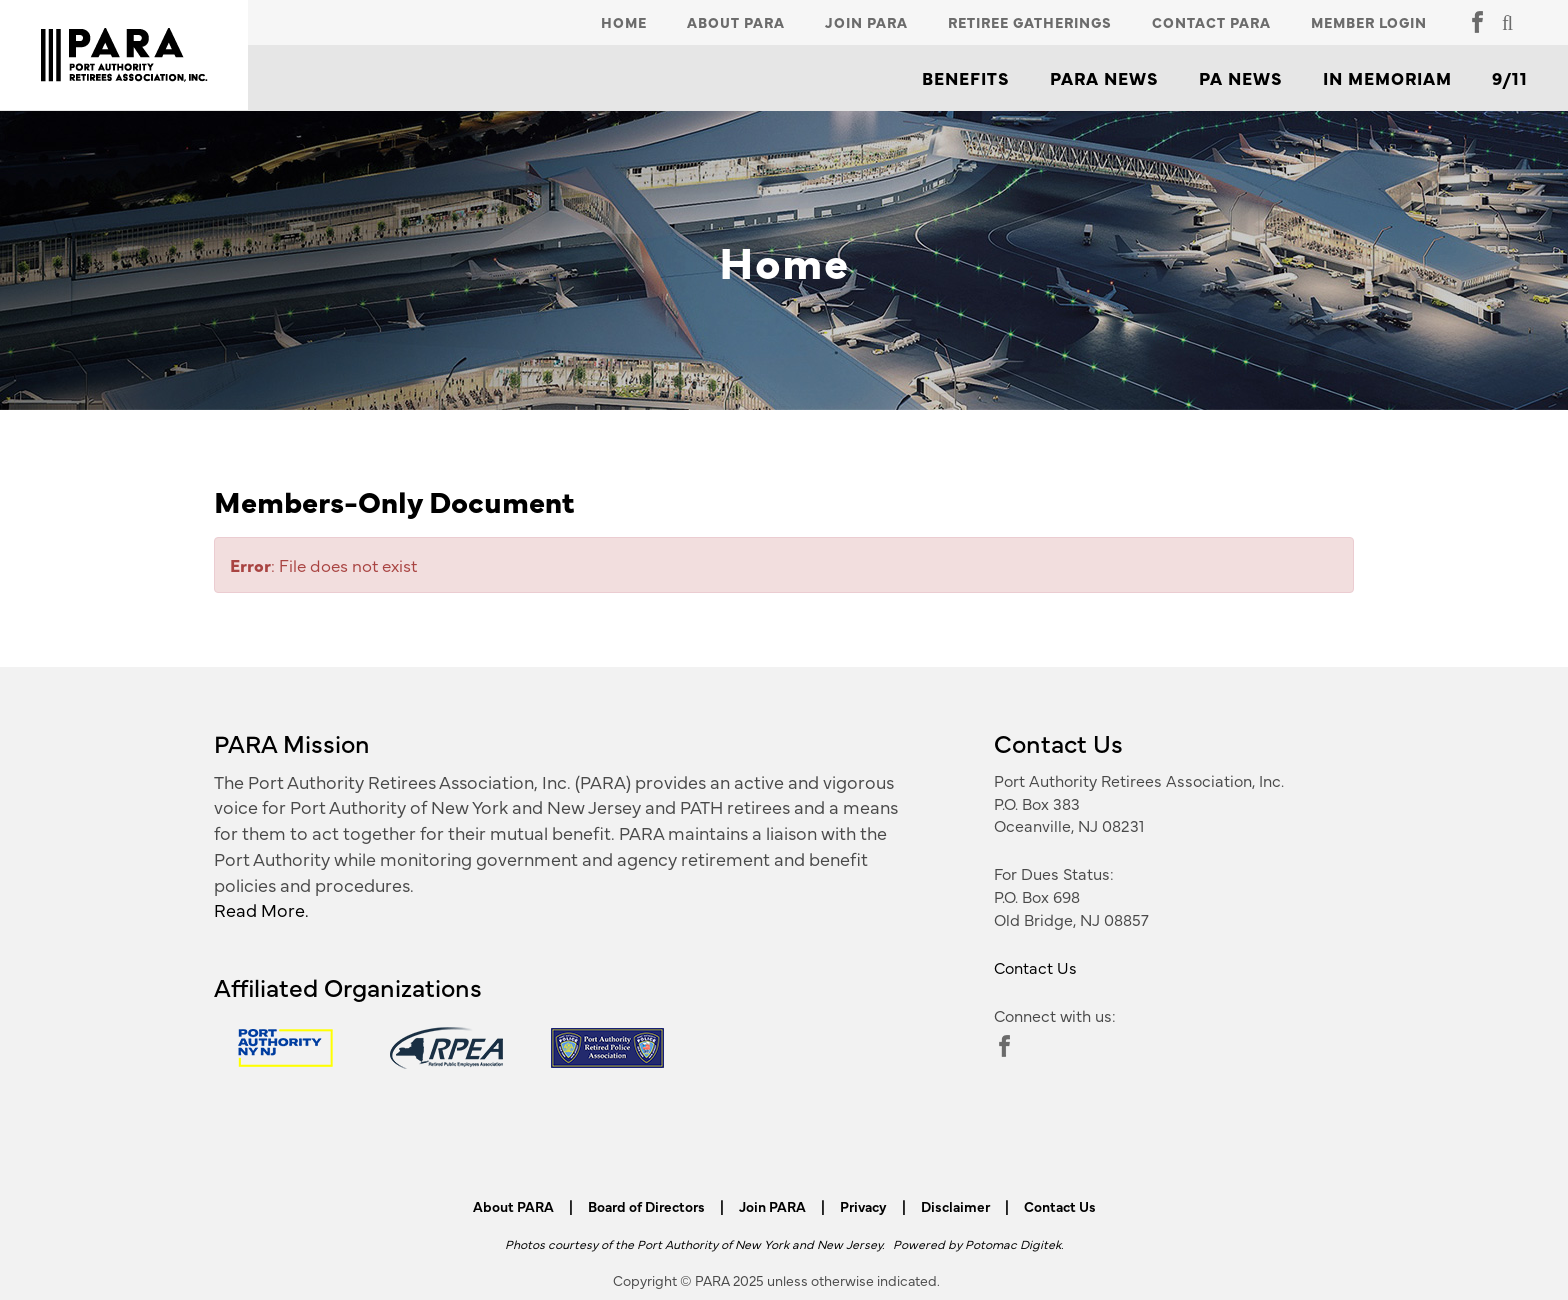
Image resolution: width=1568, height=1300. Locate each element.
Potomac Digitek (1013, 1243)
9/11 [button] (1510, 78)
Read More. (261, 909)
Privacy (863, 1206)
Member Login (1369, 22)
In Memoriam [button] (1387, 78)
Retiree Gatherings (1030, 22)
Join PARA (866, 22)
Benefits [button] (966, 78)
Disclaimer (955, 1206)
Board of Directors (646, 1206)
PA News (1241, 78)
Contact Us (1035, 967)
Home (624, 22)
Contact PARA (1211, 22)
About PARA (736, 22)
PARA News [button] (1104, 78)
